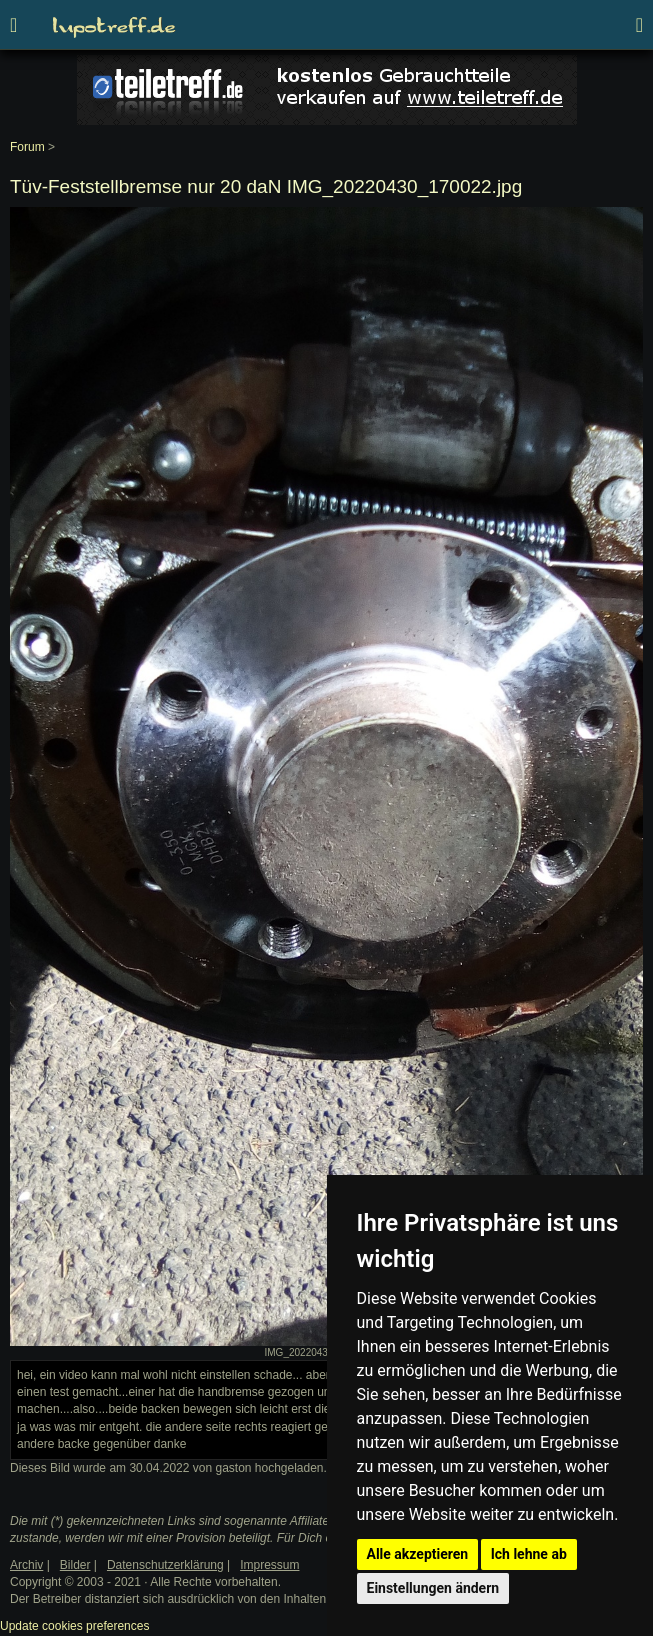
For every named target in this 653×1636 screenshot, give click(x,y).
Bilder (75, 1565)
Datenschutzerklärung (165, 1565)
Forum (27, 147)
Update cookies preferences (74, 1626)
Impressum (269, 1565)
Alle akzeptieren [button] (418, 1554)
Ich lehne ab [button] (529, 1554)
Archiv (26, 1565)
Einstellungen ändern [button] (433, 1588)
